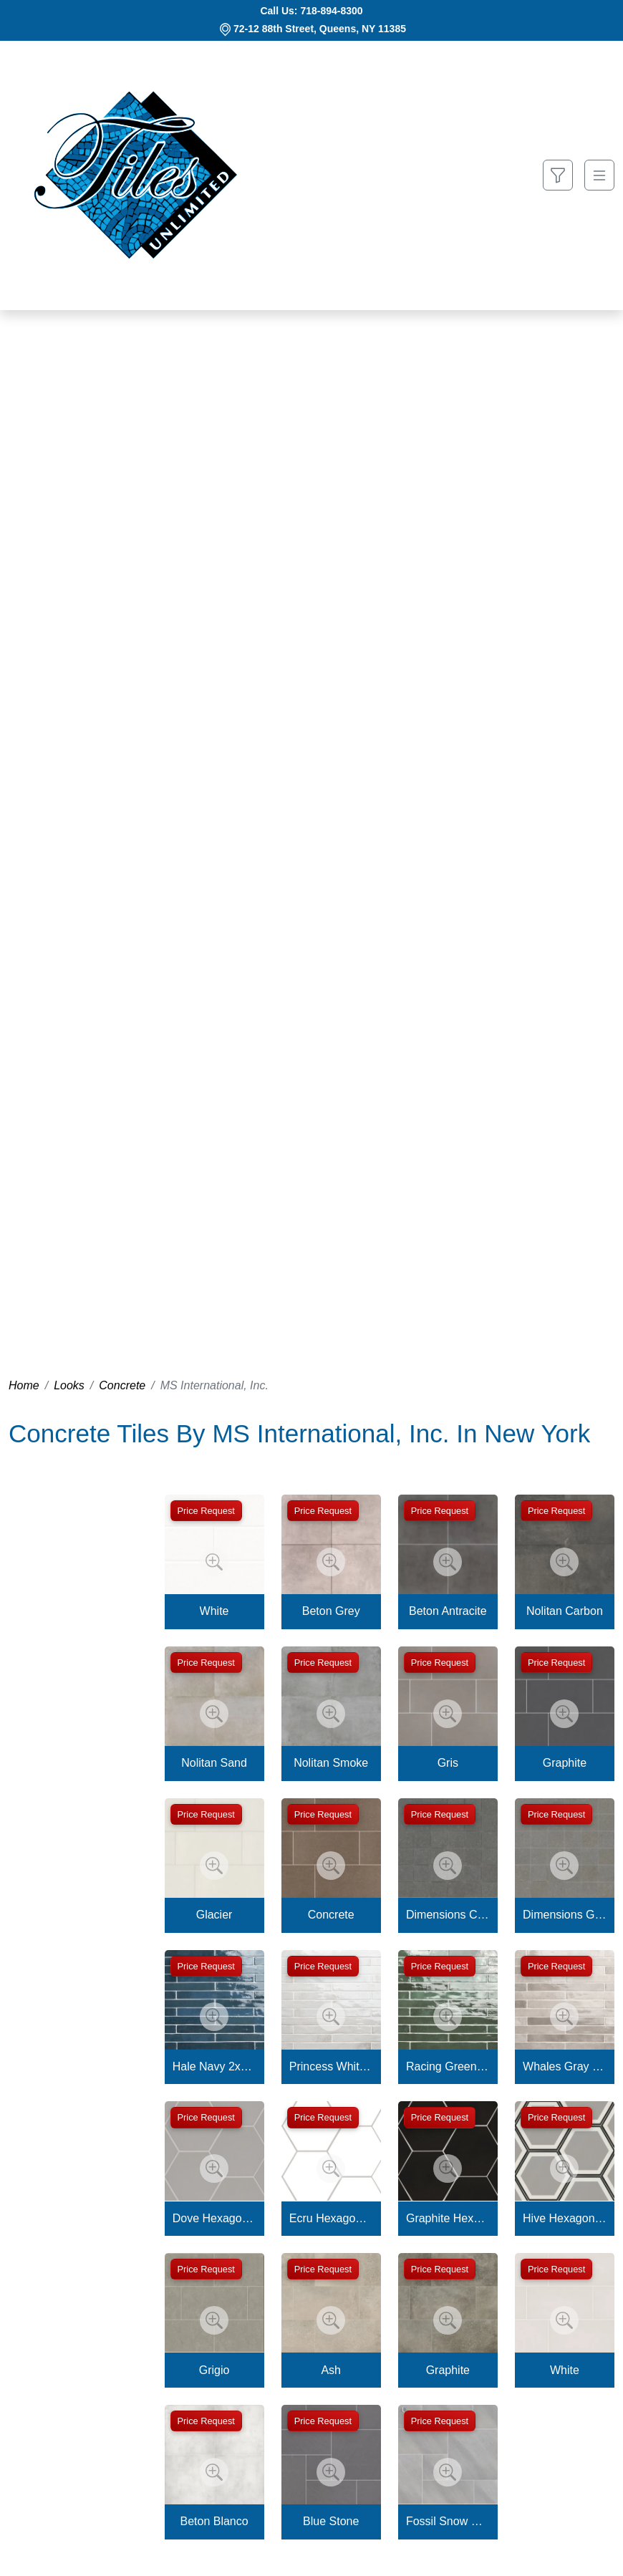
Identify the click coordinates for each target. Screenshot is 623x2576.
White (214, 1611)
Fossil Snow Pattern (448, 2521)
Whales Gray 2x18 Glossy (565, 2066)
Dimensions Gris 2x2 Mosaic (565, 1915)
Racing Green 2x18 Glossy (448, 2066)
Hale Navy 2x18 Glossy (214, 2066)
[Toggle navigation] (599, 175)
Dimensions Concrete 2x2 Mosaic (448, 1915)
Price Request (206, 1510)
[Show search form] (558, 175)
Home (24, 1385)
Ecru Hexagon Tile (331, 2218)
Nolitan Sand (214, 1763)
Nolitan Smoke (331, 1763)
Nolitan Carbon (564, 1611)
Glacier (214, 1915)
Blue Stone (331, 2521)
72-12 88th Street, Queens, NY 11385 (319, 28)
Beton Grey (331, 1611)
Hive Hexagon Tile (565, 2218)
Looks (69, 1385)
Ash (331, 2370)
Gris (448, 1763)
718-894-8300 (331, 10)
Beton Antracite (448, 1611)
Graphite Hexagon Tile (448, 2218)
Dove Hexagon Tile (214, 2218)
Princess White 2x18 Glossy (331, 2066)
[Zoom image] (214, 1562)
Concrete (122, 1385)
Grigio (214, 2370)
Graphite (564, 1763)
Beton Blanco (214, 2521)
